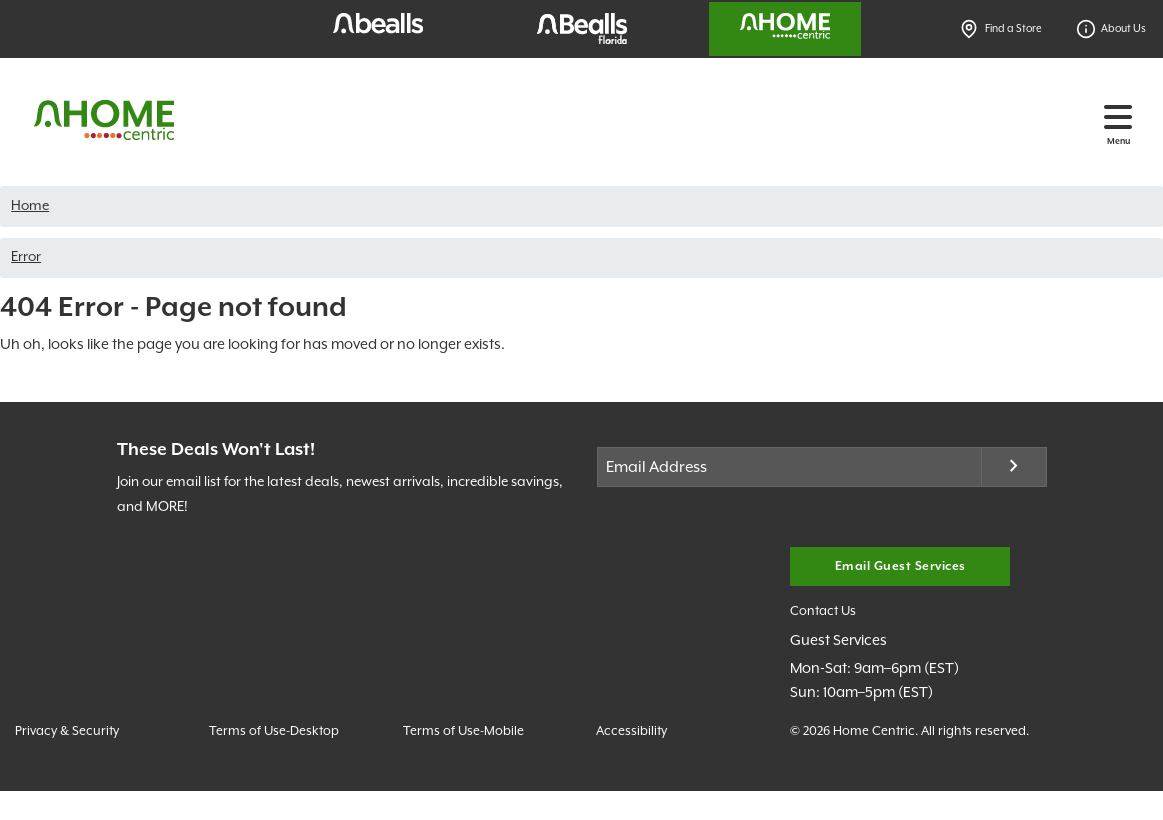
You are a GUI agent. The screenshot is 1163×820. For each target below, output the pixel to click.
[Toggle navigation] (1118, 117)
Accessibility (631, 731)
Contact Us (823, 611)
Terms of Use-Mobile (463, 731)
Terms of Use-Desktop (274, 731)
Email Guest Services (900, 566)
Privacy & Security (67, 731)
